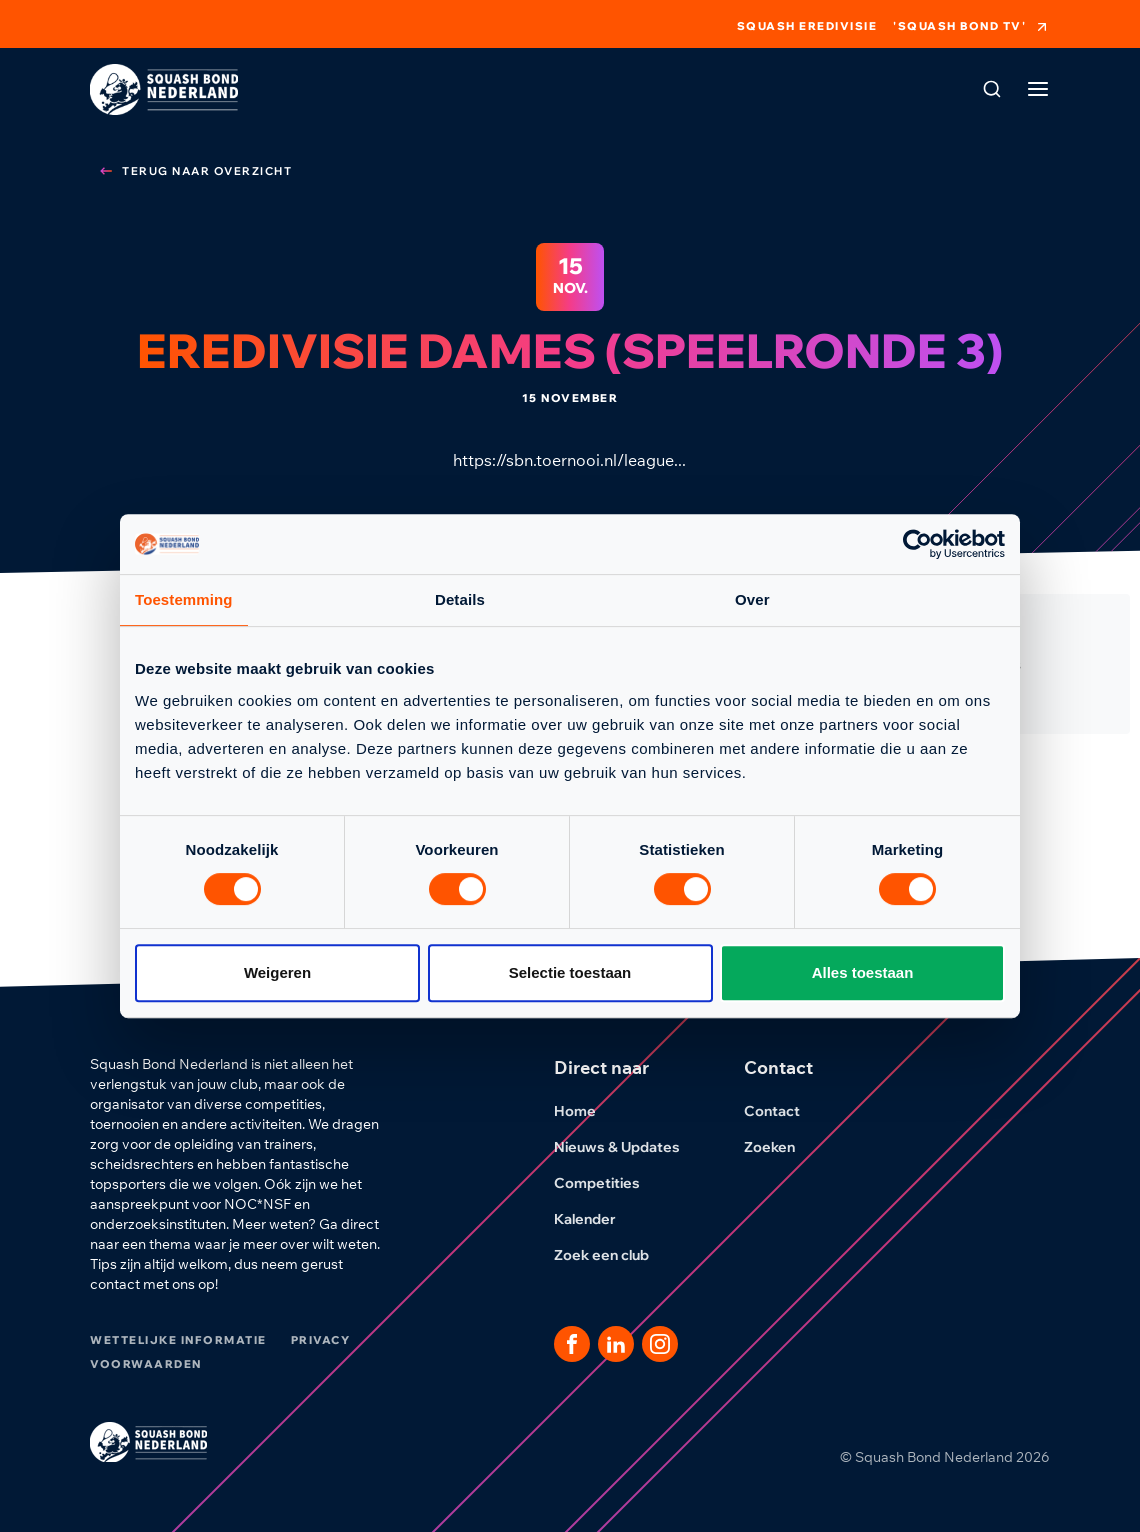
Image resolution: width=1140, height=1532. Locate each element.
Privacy (321, 1340)
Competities (609, 1183)
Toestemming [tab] (184, 599)
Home (587, 1111)
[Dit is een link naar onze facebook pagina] (572, 1344)
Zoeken (781, 1147)
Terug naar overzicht (195, 171)
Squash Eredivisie (807, 26)
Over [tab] (752, 599)
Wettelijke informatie (178, 1340)
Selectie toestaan (570, 972)
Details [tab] (460, 599)
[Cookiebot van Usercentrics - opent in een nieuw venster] (917, 544)
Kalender (597, 1219)
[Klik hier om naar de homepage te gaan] (164, 89)
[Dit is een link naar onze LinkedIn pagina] (616, 1344)
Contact (784, 1111)
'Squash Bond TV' (971, 27)
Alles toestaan (863, 972)
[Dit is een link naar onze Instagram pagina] (660, 1344)
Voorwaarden (146, 1364)
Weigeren (277, 972)
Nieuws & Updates (629, 1147)
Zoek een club (613, 1255)
